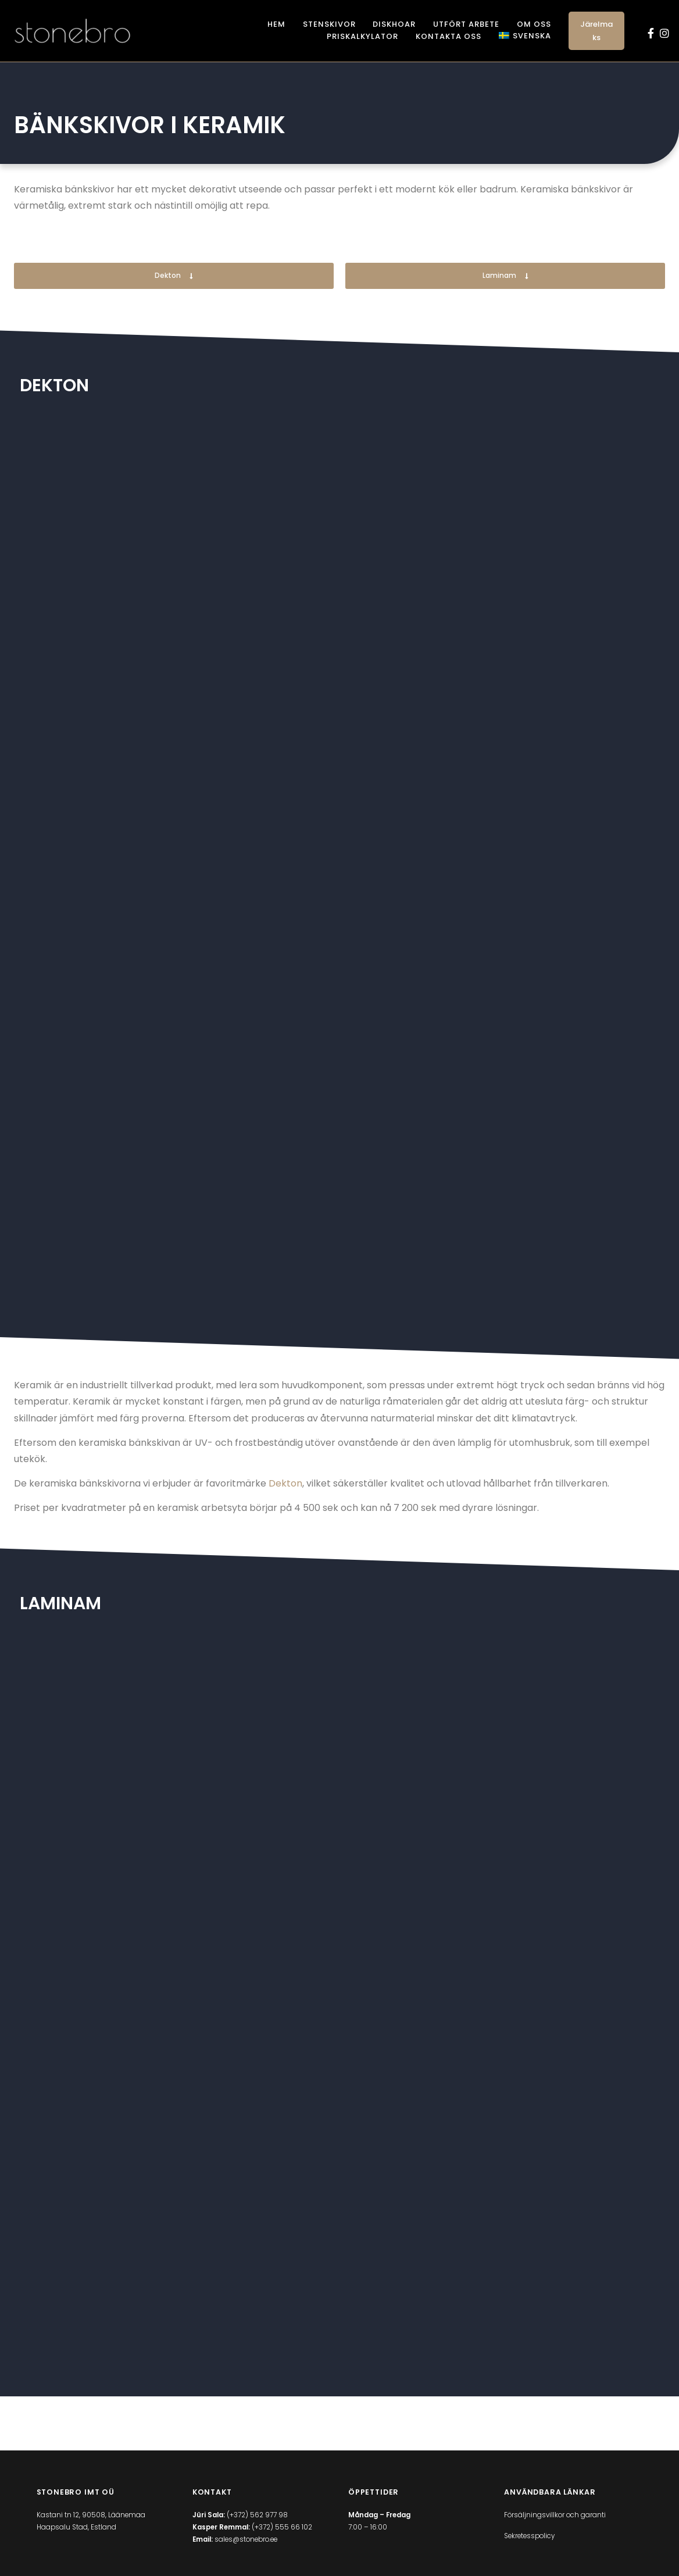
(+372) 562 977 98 (257, 2524)
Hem (276, 24)
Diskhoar (394, 24)
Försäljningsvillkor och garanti (555, 2524)
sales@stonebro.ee (246, 2548)
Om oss (534, 24)
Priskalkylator (362, 36)
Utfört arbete (466, 24)
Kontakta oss (448, 36)
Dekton (285, 1483)
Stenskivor (329, 24)
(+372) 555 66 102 (282, 2536)
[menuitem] (525, 36)
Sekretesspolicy (529, 2544)
